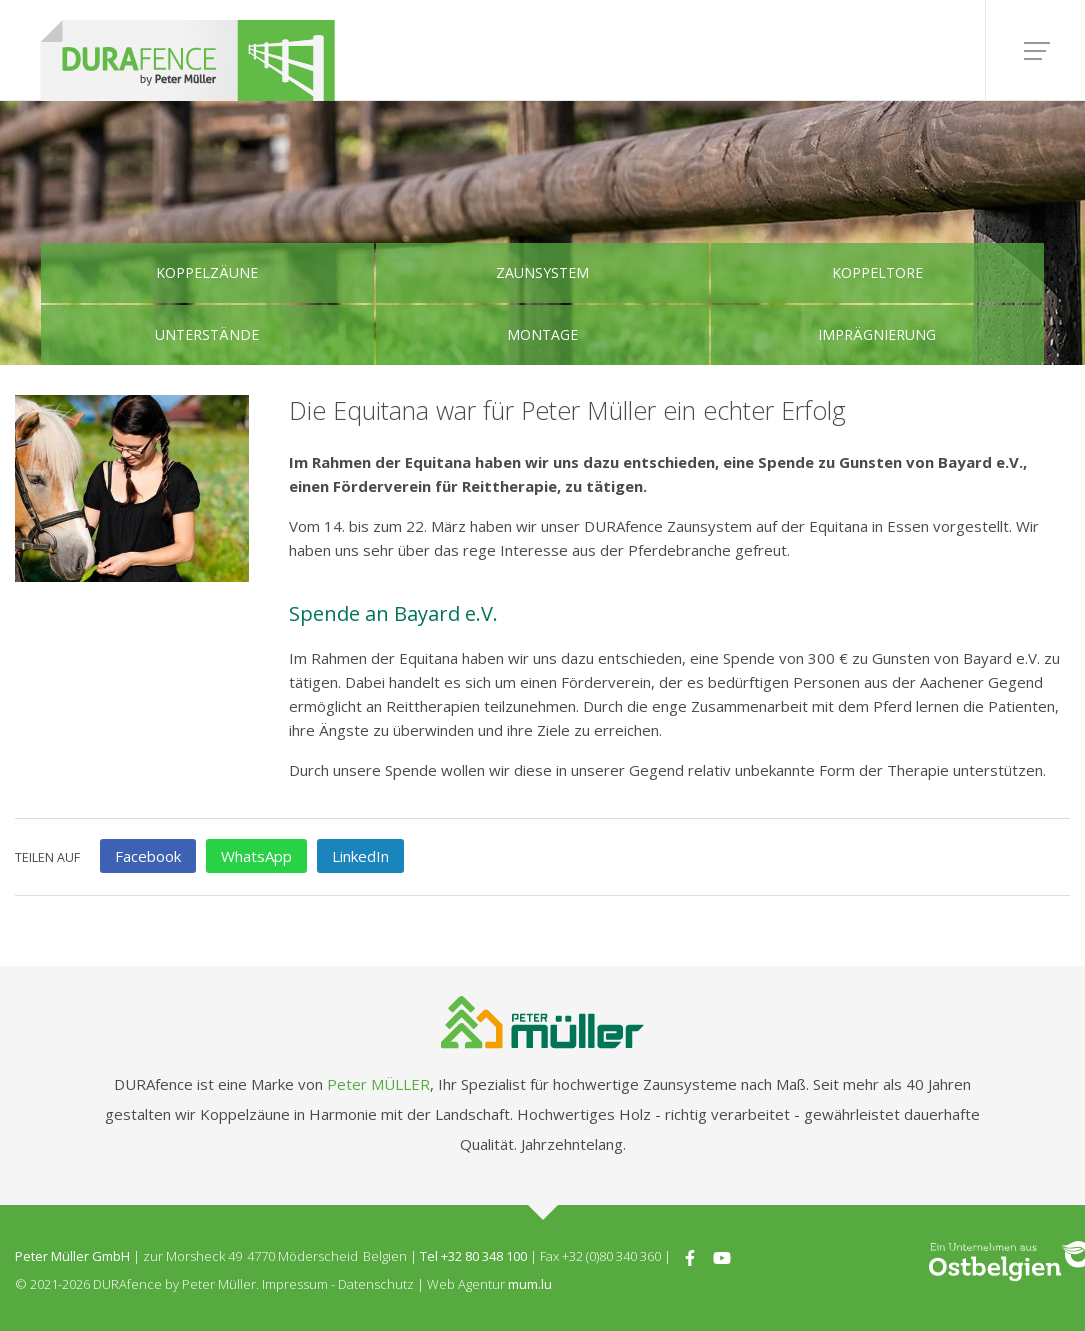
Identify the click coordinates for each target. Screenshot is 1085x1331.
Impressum (295, 1284)
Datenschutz (376, 1284)
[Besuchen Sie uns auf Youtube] (722, 1256)
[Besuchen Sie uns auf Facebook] (690, 1256)
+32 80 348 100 (484, 1256)
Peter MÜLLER (378, 1084)
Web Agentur (466, 1284)
